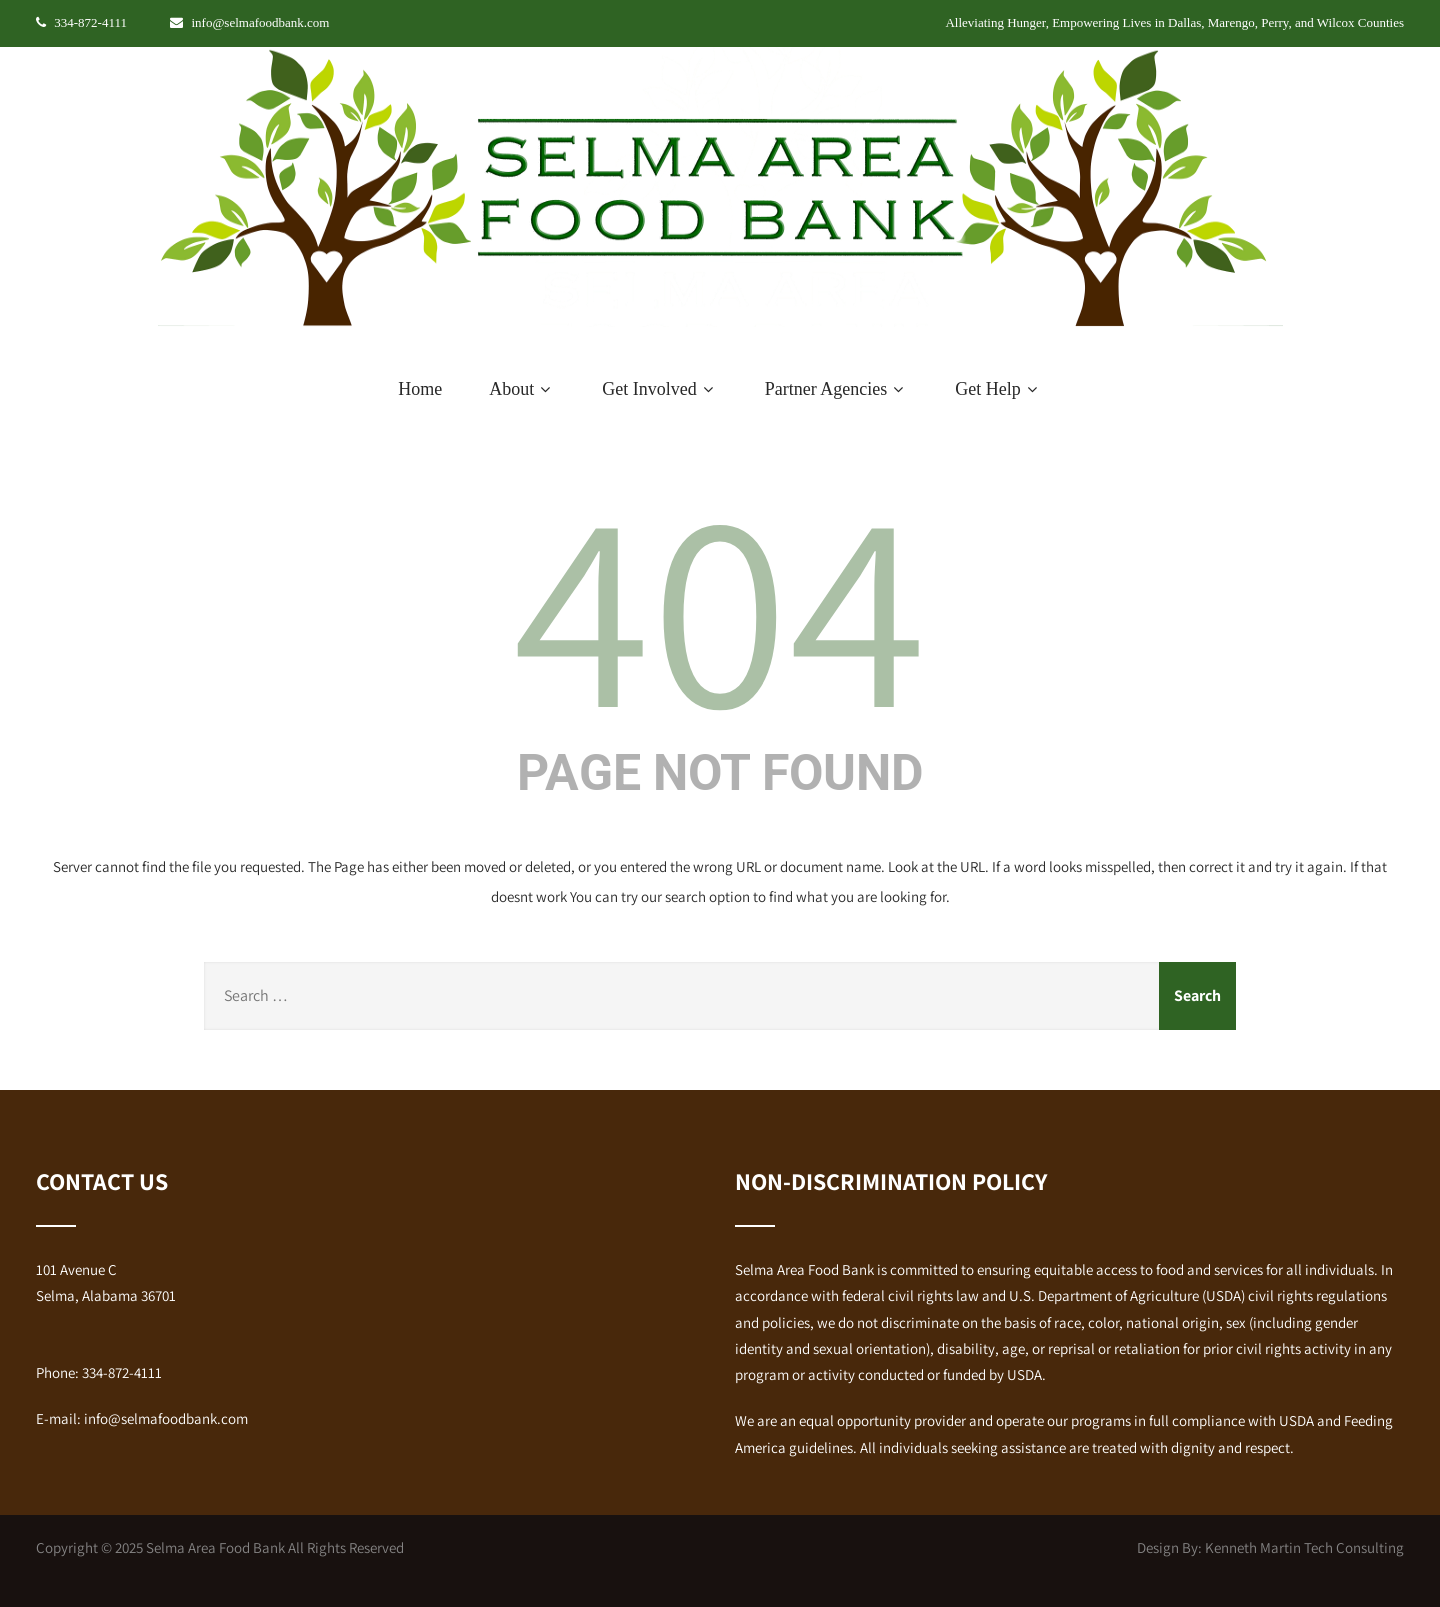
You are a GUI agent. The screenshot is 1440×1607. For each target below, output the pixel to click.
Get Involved (659, 389)
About (522, 389)
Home (420, 389)
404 (720, 604)
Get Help (998, 389)
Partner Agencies (836, 389)
